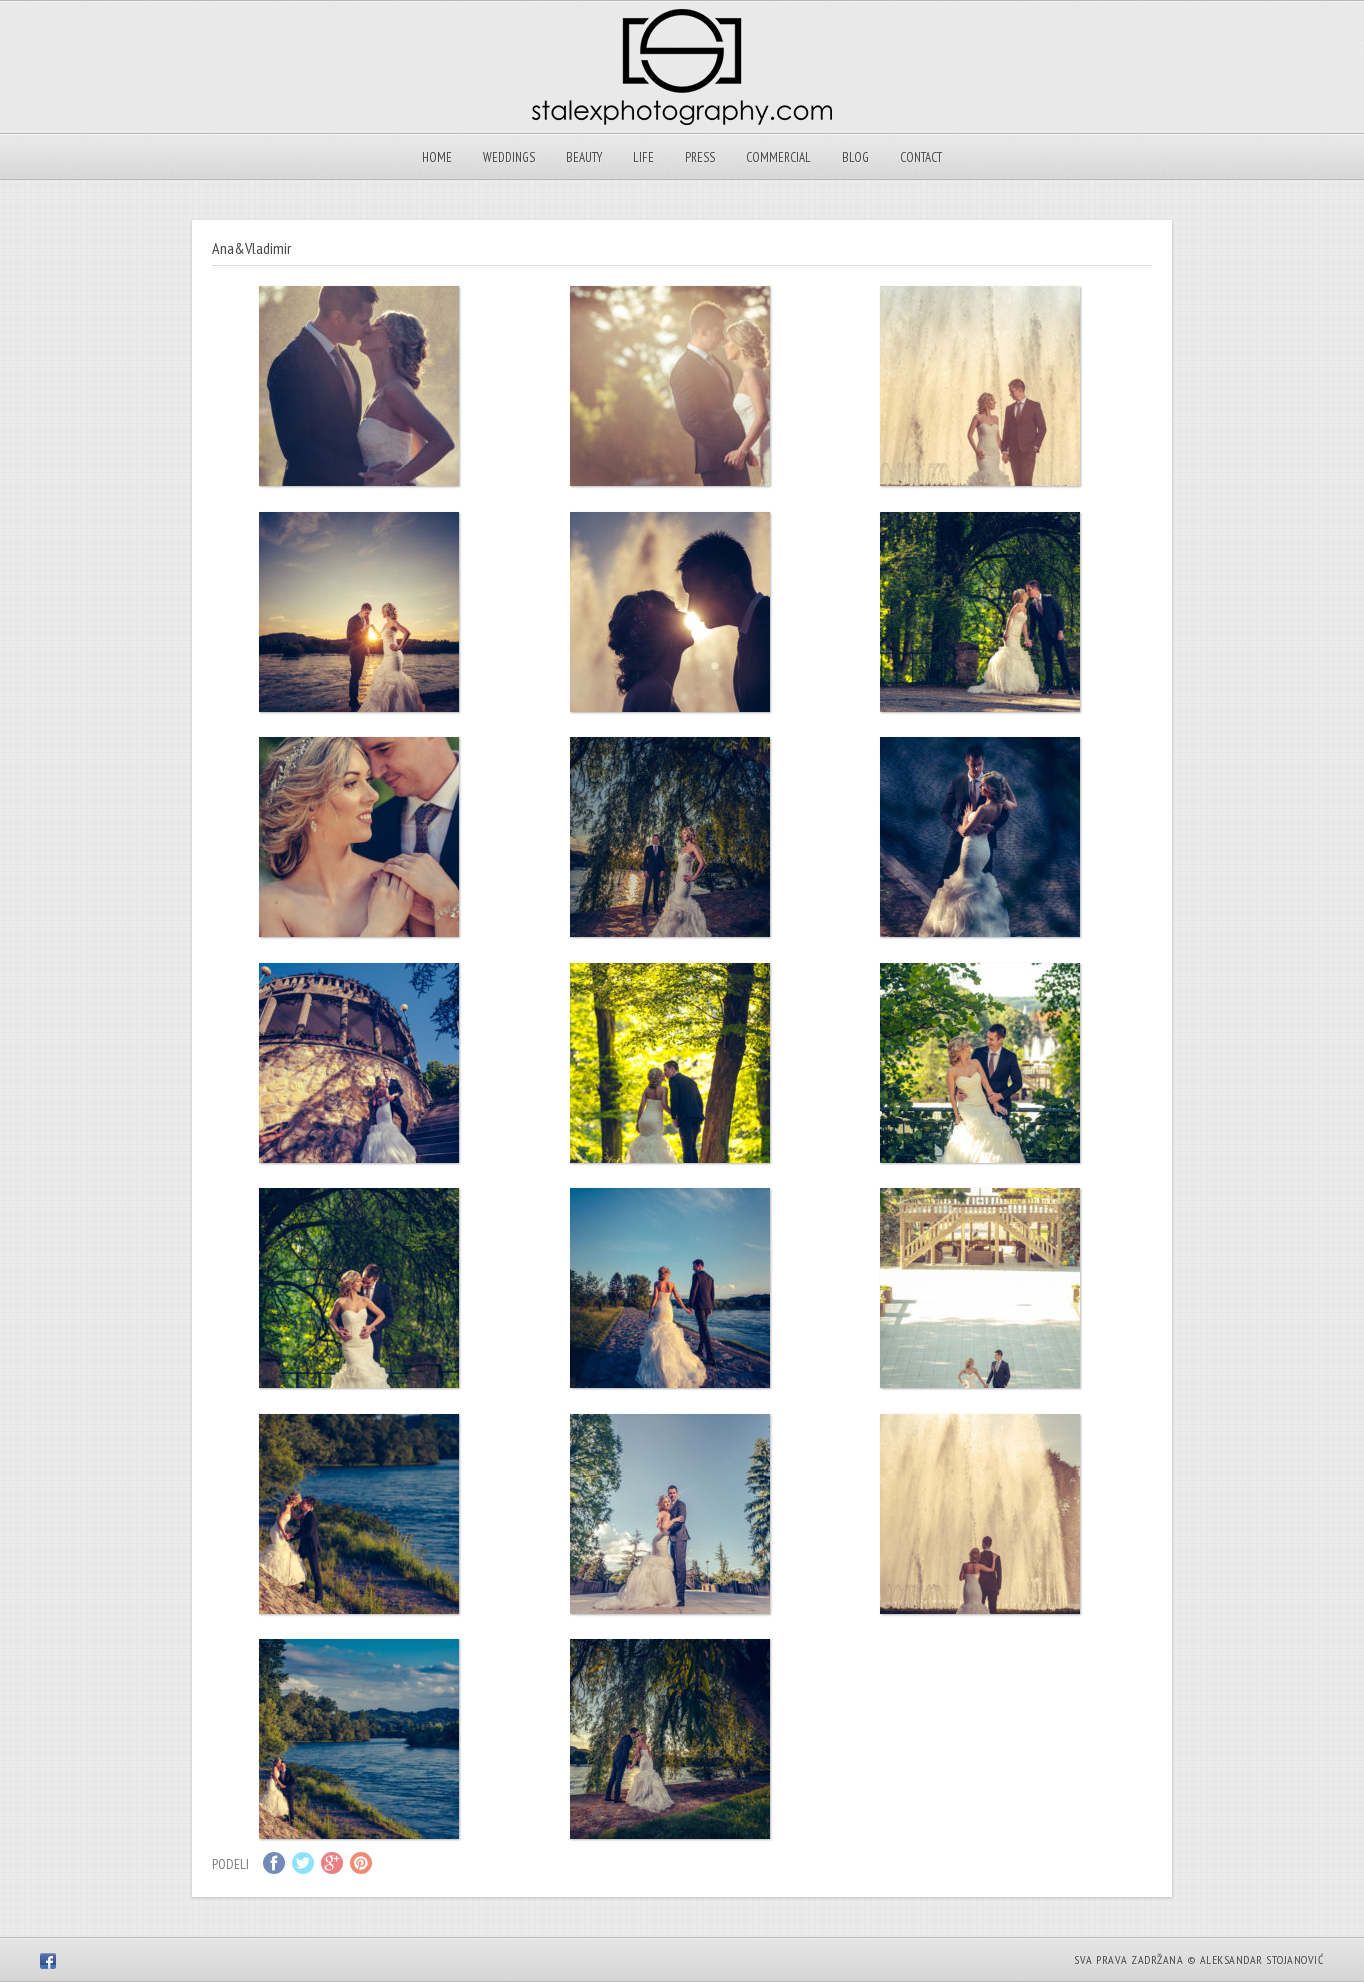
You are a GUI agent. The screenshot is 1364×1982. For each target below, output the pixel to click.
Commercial (778, 157)
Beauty (584, 157)
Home (437, 157)
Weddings (509, 157)
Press (700, 157)
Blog (855, 157)
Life (643, 157)
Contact (921, 157)
